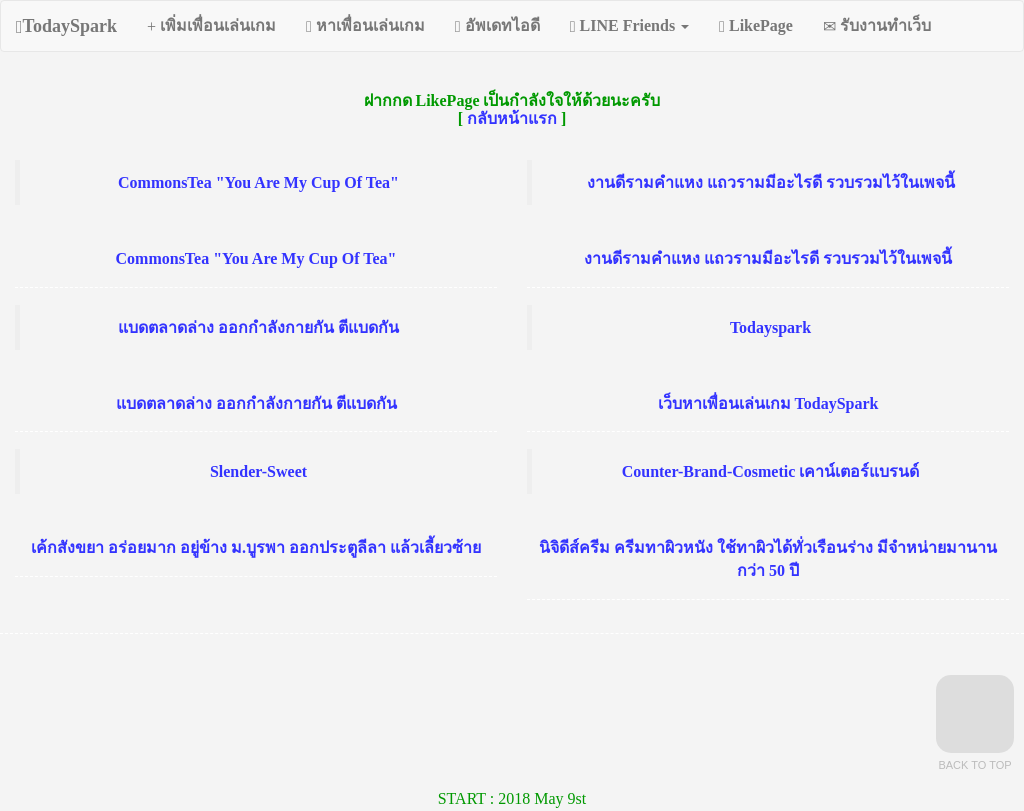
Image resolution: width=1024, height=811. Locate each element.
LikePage (756, 26)
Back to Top (975, 723)
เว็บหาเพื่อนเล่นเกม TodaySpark (768, 403)
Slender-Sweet (258, 471)
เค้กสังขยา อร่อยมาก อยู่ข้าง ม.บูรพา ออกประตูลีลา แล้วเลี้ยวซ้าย (256, 547)
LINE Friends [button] (629, 26)
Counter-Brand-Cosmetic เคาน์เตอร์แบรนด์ (771, 471)
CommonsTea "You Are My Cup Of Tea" (258, 182)
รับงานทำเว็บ (877, 26)
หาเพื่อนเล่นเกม (365, 26)
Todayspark (770, 327)
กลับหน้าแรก (512, 118)
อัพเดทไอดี (497, 26)
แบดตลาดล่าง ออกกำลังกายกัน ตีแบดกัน (258, 327)
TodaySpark (66, 26)
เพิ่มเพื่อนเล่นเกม (211, 26)
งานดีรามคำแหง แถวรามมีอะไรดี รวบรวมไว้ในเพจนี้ (771, 182)
